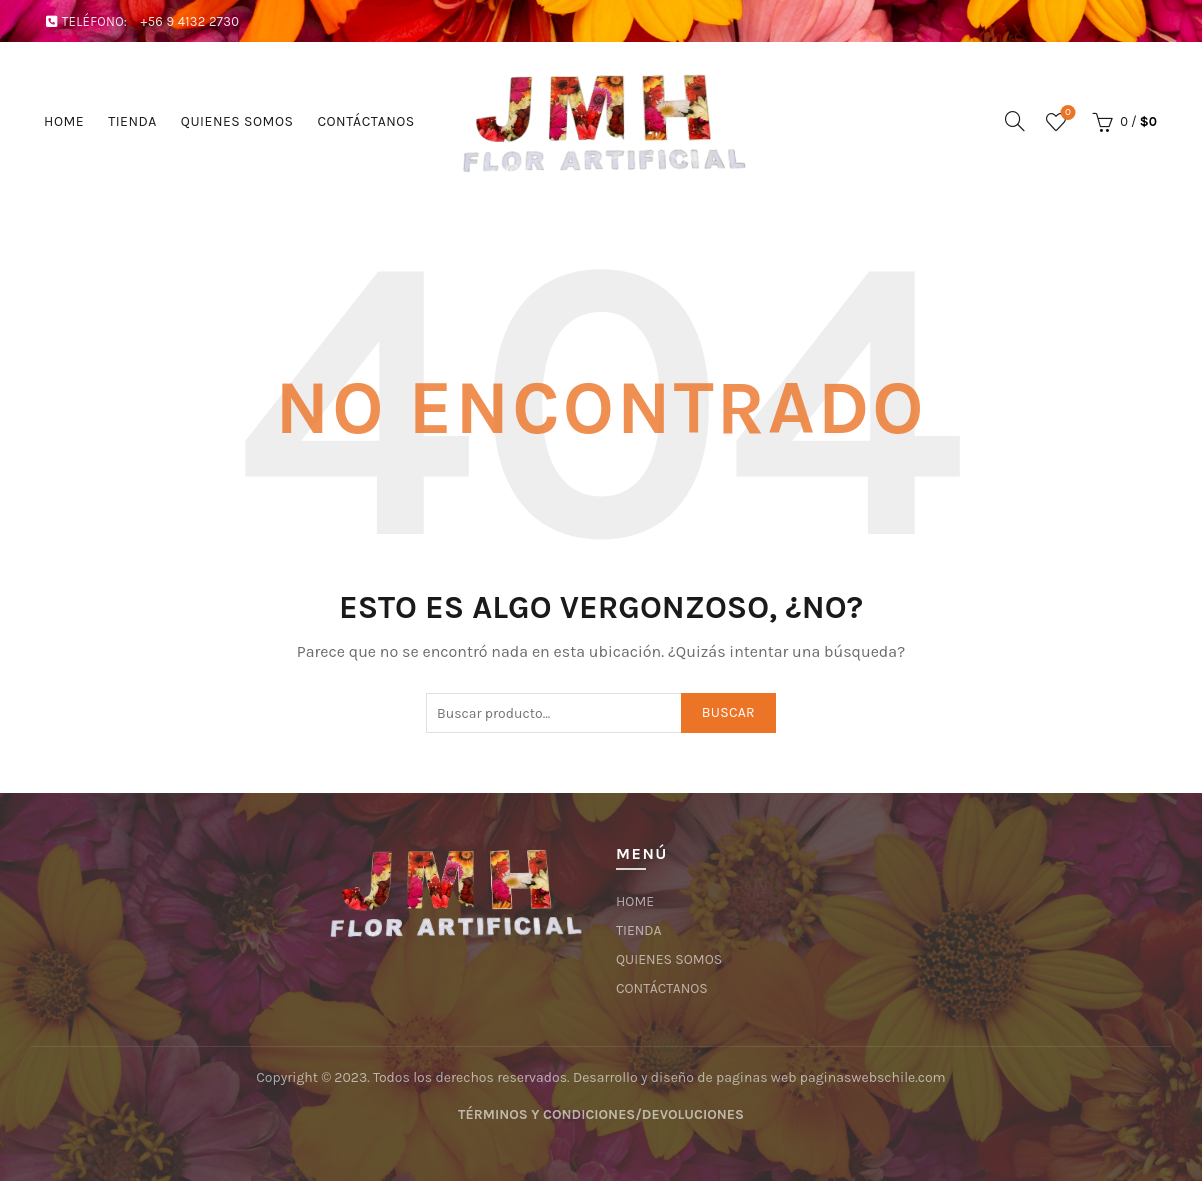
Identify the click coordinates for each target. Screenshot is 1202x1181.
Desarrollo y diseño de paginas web (685, 1077)
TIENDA (132, 121)
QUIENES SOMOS (237, 121)
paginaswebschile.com (873, 1077)
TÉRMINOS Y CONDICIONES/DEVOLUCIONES (601, 1114)
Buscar (728, 712)
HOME (64, 121)
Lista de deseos (1065, 113)
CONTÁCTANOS (365, 121)
